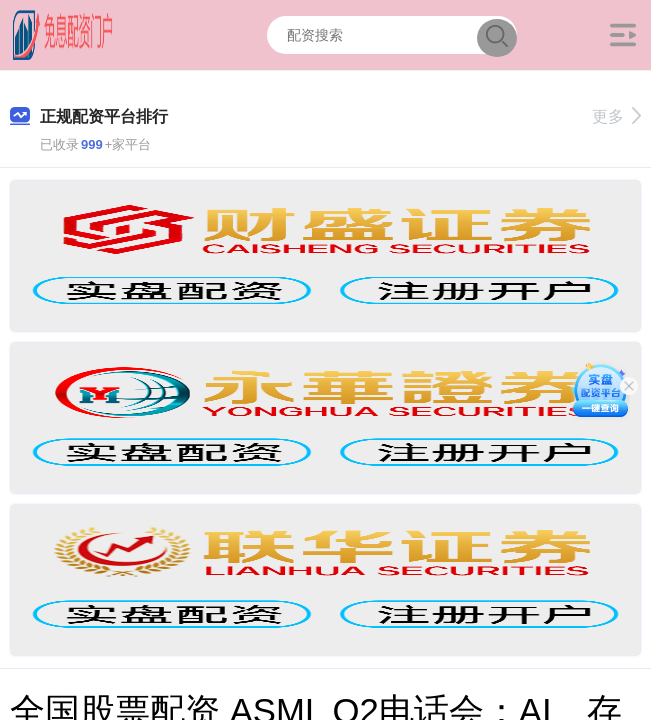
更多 (616, 116)
